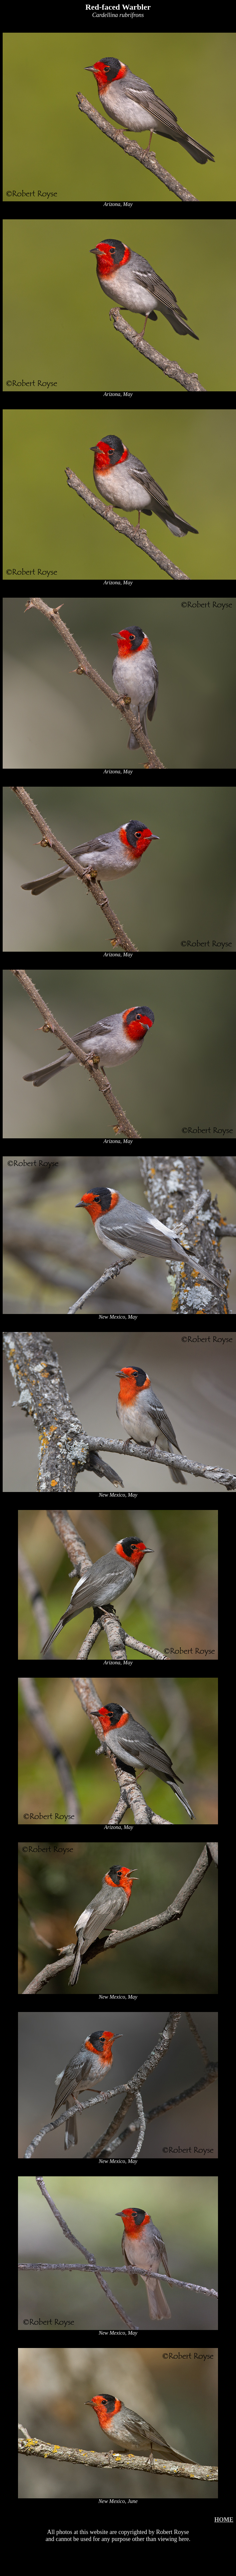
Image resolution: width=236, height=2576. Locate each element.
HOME (223, 2519)
